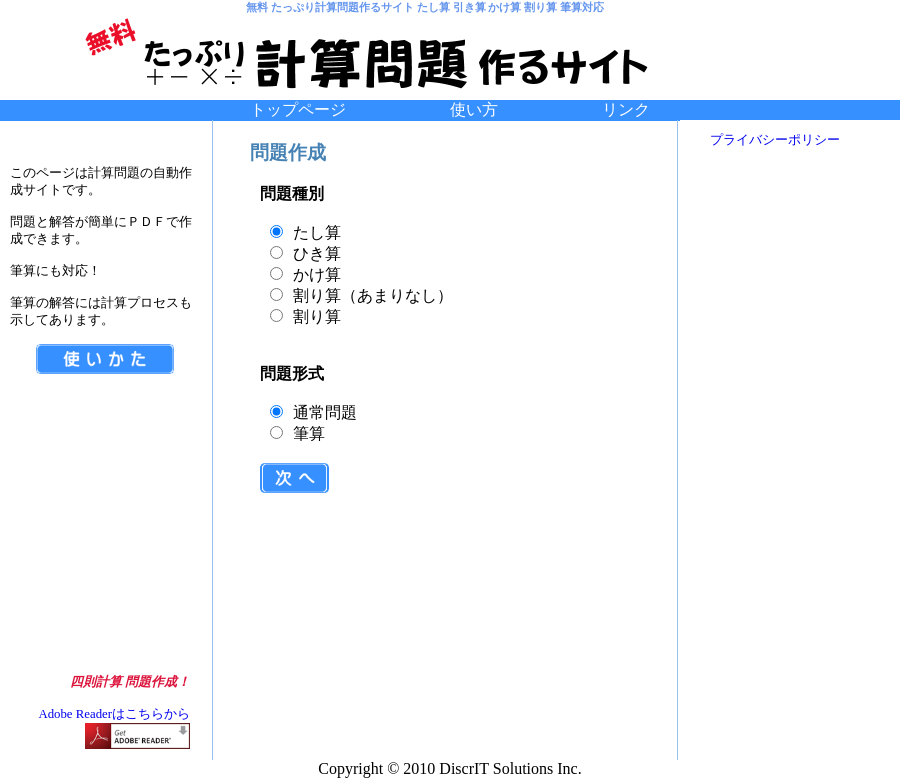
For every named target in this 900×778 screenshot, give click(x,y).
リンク (626, 109)
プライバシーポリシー (775, 140)
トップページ (298, 109)
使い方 (526, 109)
